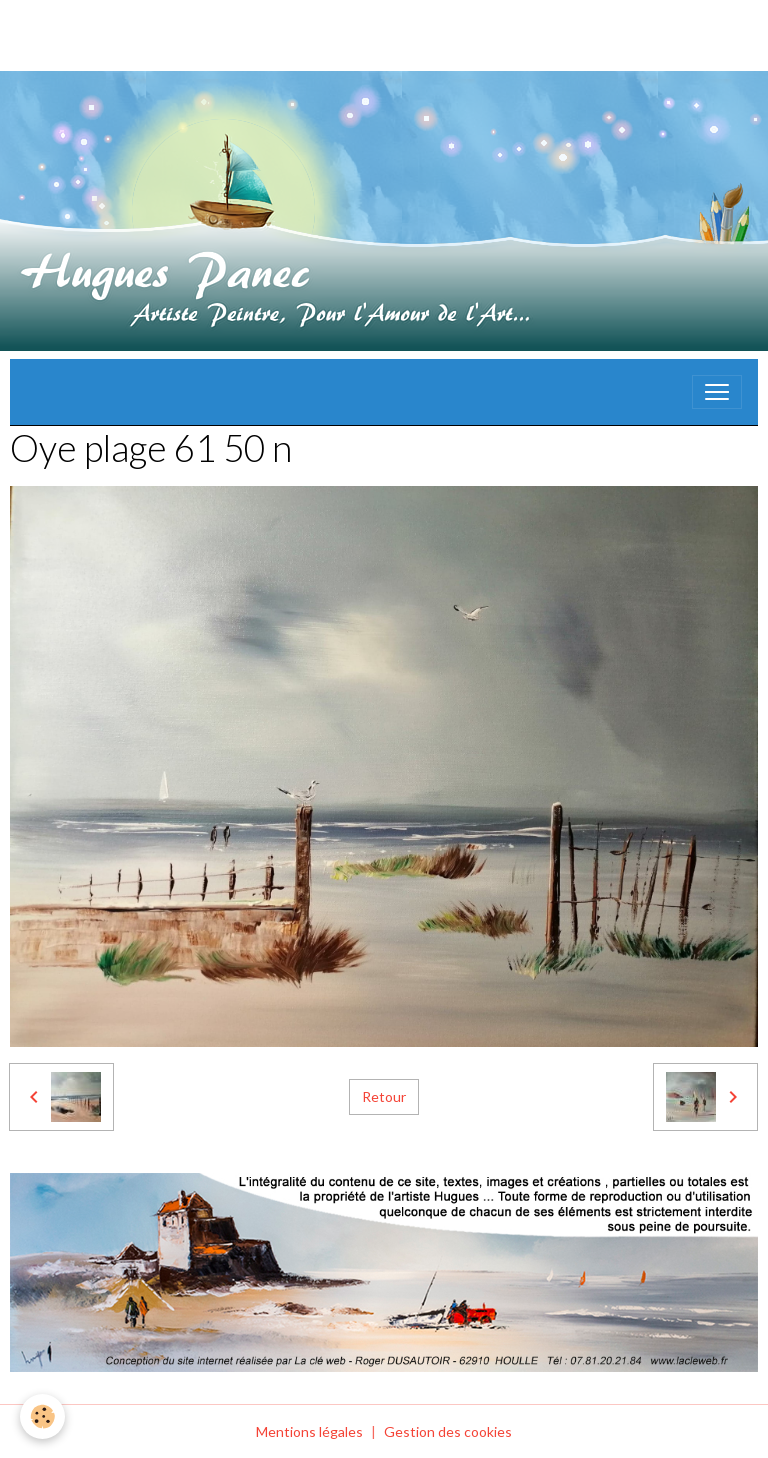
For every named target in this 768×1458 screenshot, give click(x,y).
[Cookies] (42, 1416)
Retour (384, 1096)
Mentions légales (309, 1431)
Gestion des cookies (448, 1431)
